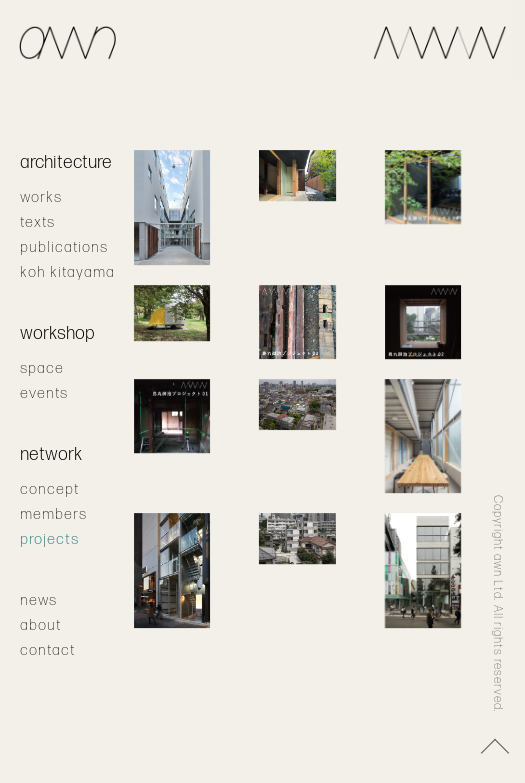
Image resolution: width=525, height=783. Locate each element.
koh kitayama (67, 272)
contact (47, 650)
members (53, 514)
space (42, 368)
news (38, 600)
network (51, 454)
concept (49, 489)
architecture (66, 162)
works (41, 197)
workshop (57, 333)
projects (49, 539)
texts (37, 222)
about (40, 625)
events (44, 393)
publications (64, 247)
